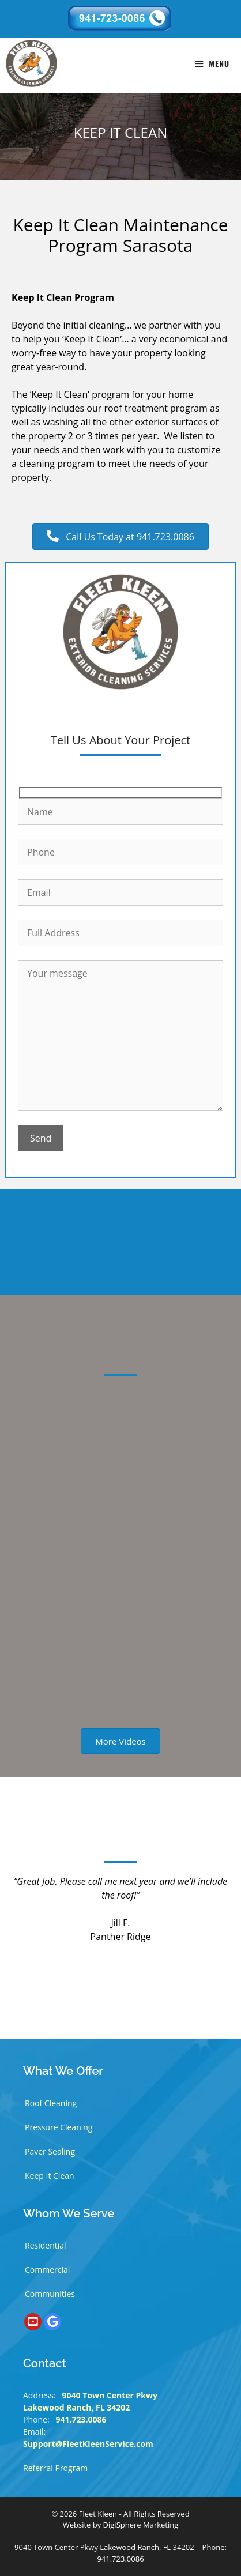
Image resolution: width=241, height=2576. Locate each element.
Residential (45, 2245)
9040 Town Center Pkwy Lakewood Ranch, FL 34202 (104, 2547)
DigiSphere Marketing (141, 2524)
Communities (50, 2293)
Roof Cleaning (51, 2102)
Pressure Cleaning (58, 2127)
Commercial (47, 2269)
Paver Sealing (50, 2151)
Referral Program (55, 2467)
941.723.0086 (80, 2419)
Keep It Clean (49, 2175)
